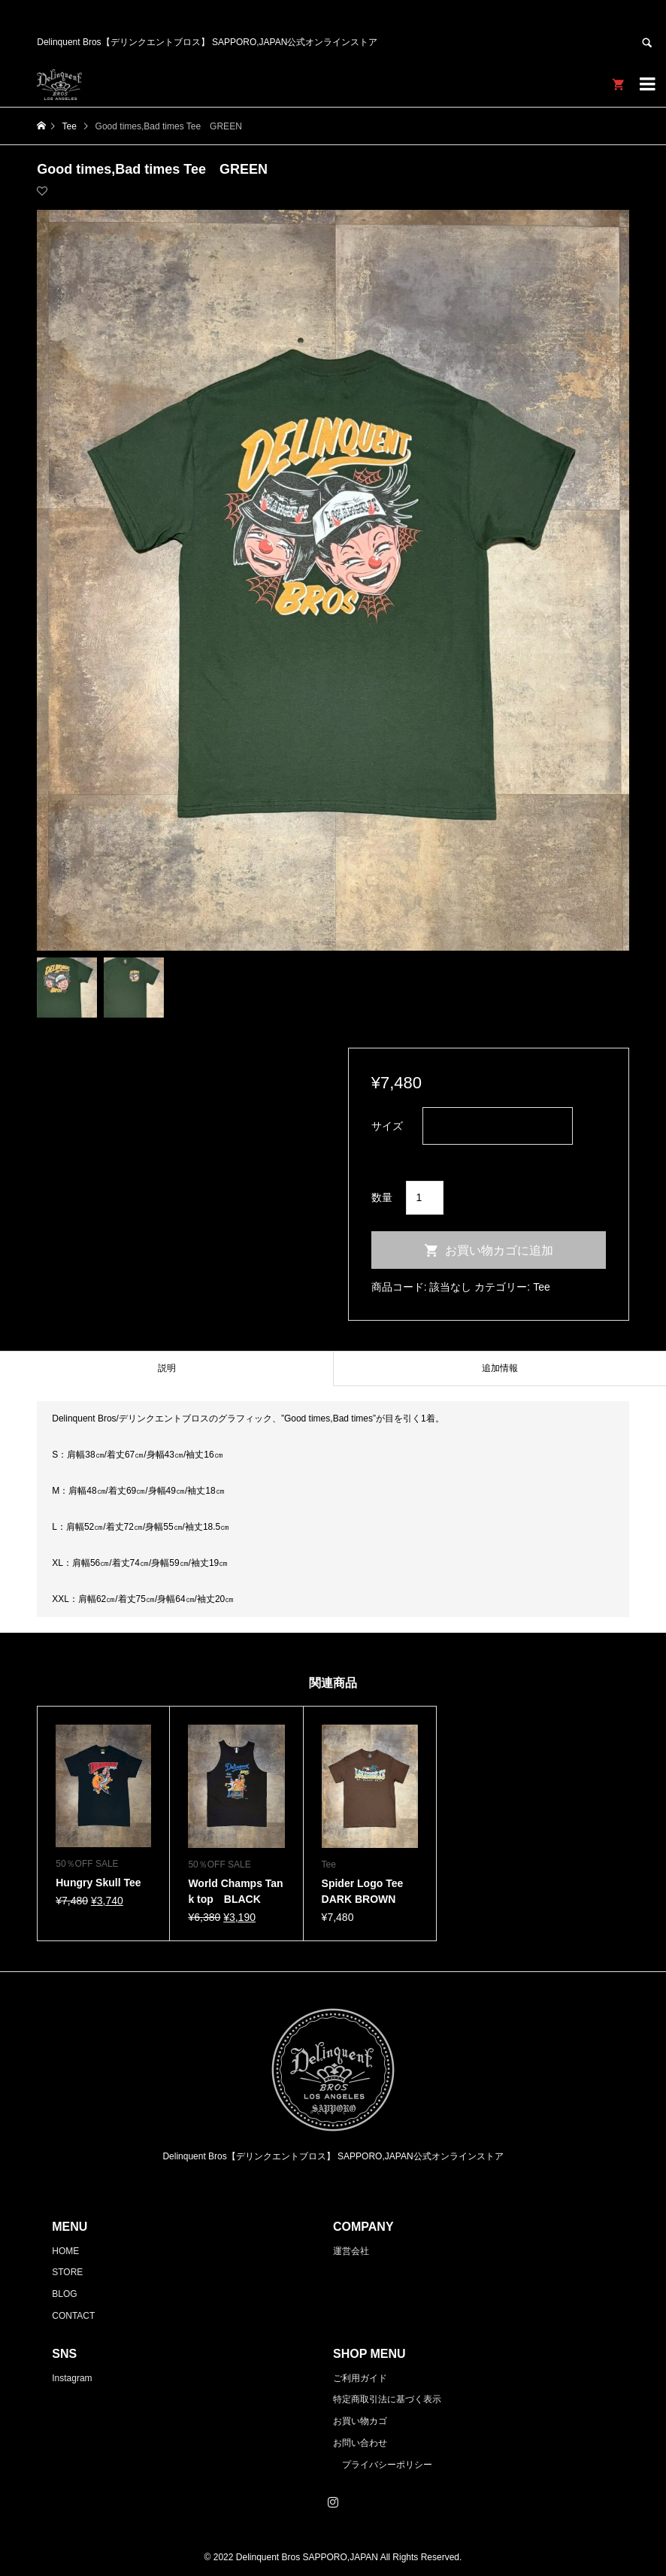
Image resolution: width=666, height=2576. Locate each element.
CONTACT (73, 2316)
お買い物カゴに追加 (499, 1250)
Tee (541, 1287)
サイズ (387, 1126)
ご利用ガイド (360, 2378)
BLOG (64, 2294)
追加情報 (500, 1368)
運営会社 (351, 2251)
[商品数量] (425, 1198)
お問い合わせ (360, 2443)
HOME (65, 2251)
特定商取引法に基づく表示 (387, 2399)
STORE (67, 2272)
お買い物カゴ (360, 2421)
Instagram (72, 2378)
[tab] (166, 1368)
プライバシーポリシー (387, 2464)
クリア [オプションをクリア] (387, 1155)
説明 (167, 1368)
